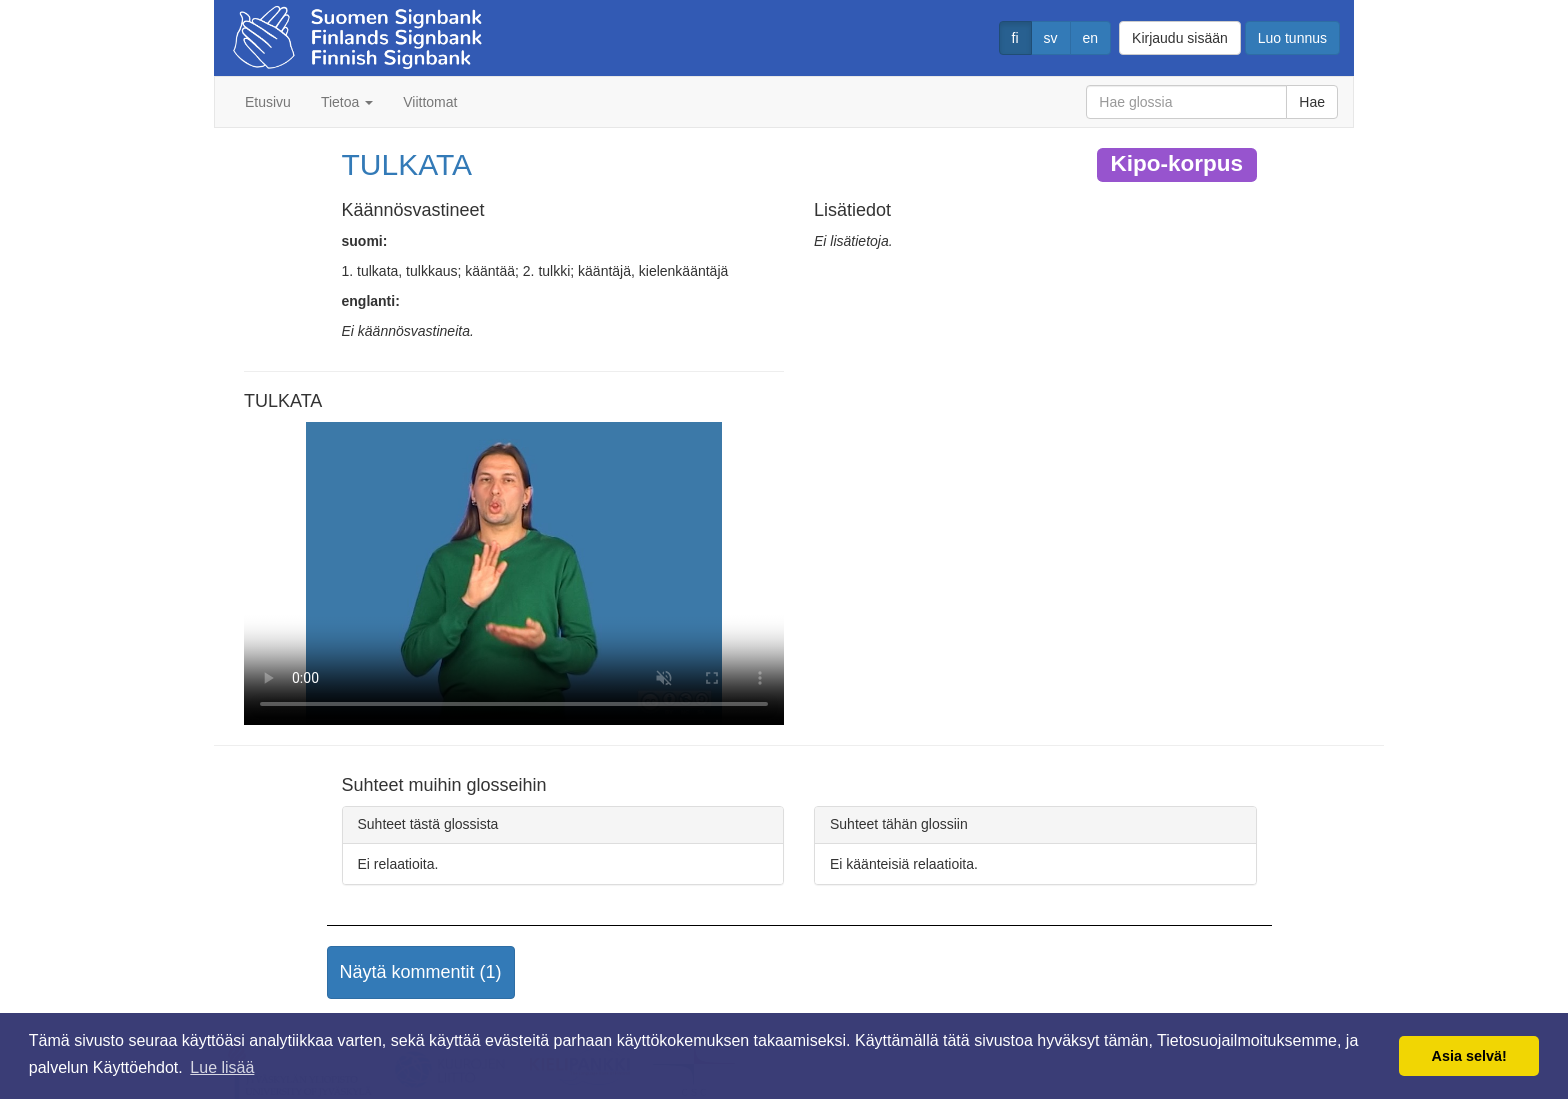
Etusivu (268, 102)
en (1091, 38)
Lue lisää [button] (222, 1067)
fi (1015, 38)
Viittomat (430, 102)
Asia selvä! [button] (1469, 1056)
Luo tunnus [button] (1292, 38)
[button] (421, 973)
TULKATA (407, 164)
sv (1051, 38)
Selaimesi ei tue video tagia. (514, 574)
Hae (1312, 102)
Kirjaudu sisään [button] (1180, 38)
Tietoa (347, 102)
